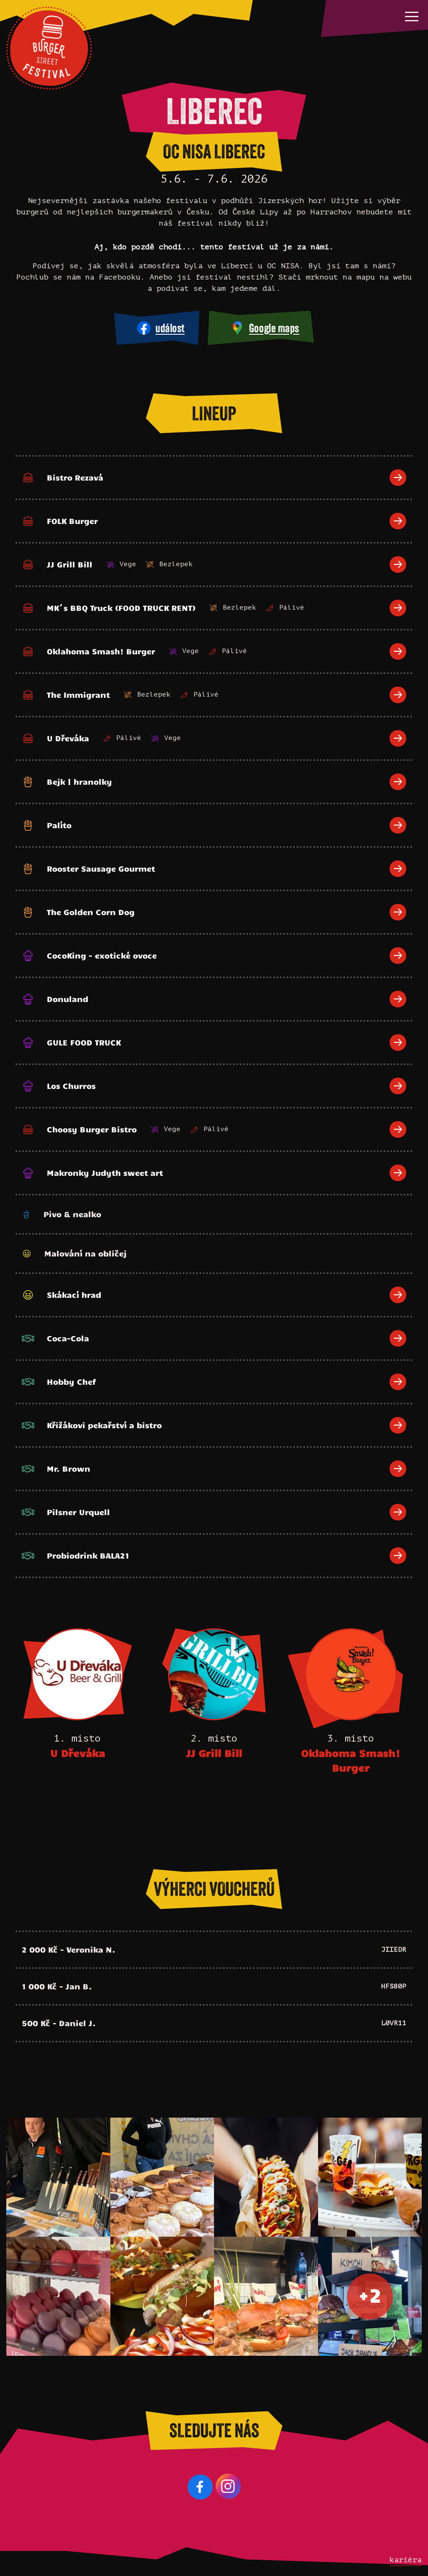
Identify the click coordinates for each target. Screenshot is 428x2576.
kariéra (406, 2560)
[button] (412, 16)
